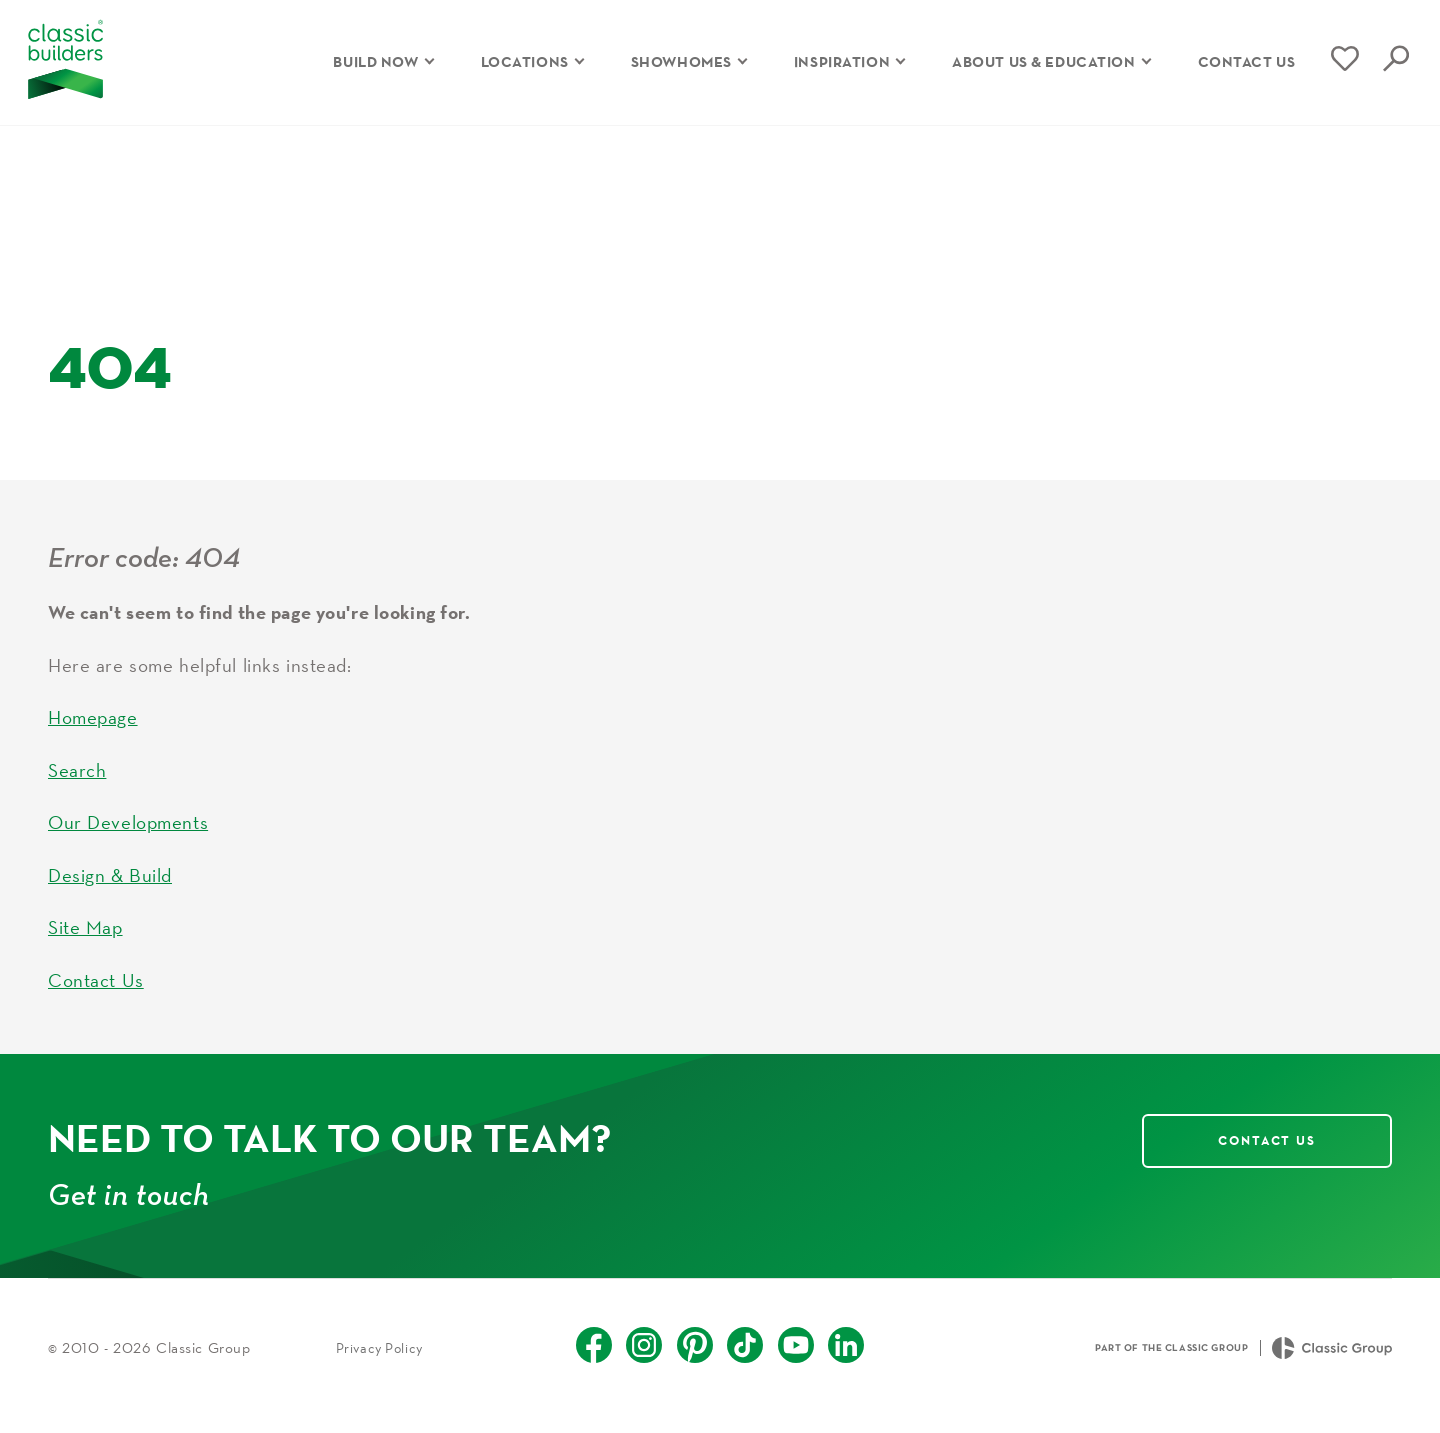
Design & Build (110, 890)
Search (77, 785)
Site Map (85, 943)
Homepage (93, 733)
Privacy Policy (379, 1363)
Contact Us (96, 995)
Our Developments (128, 838)
